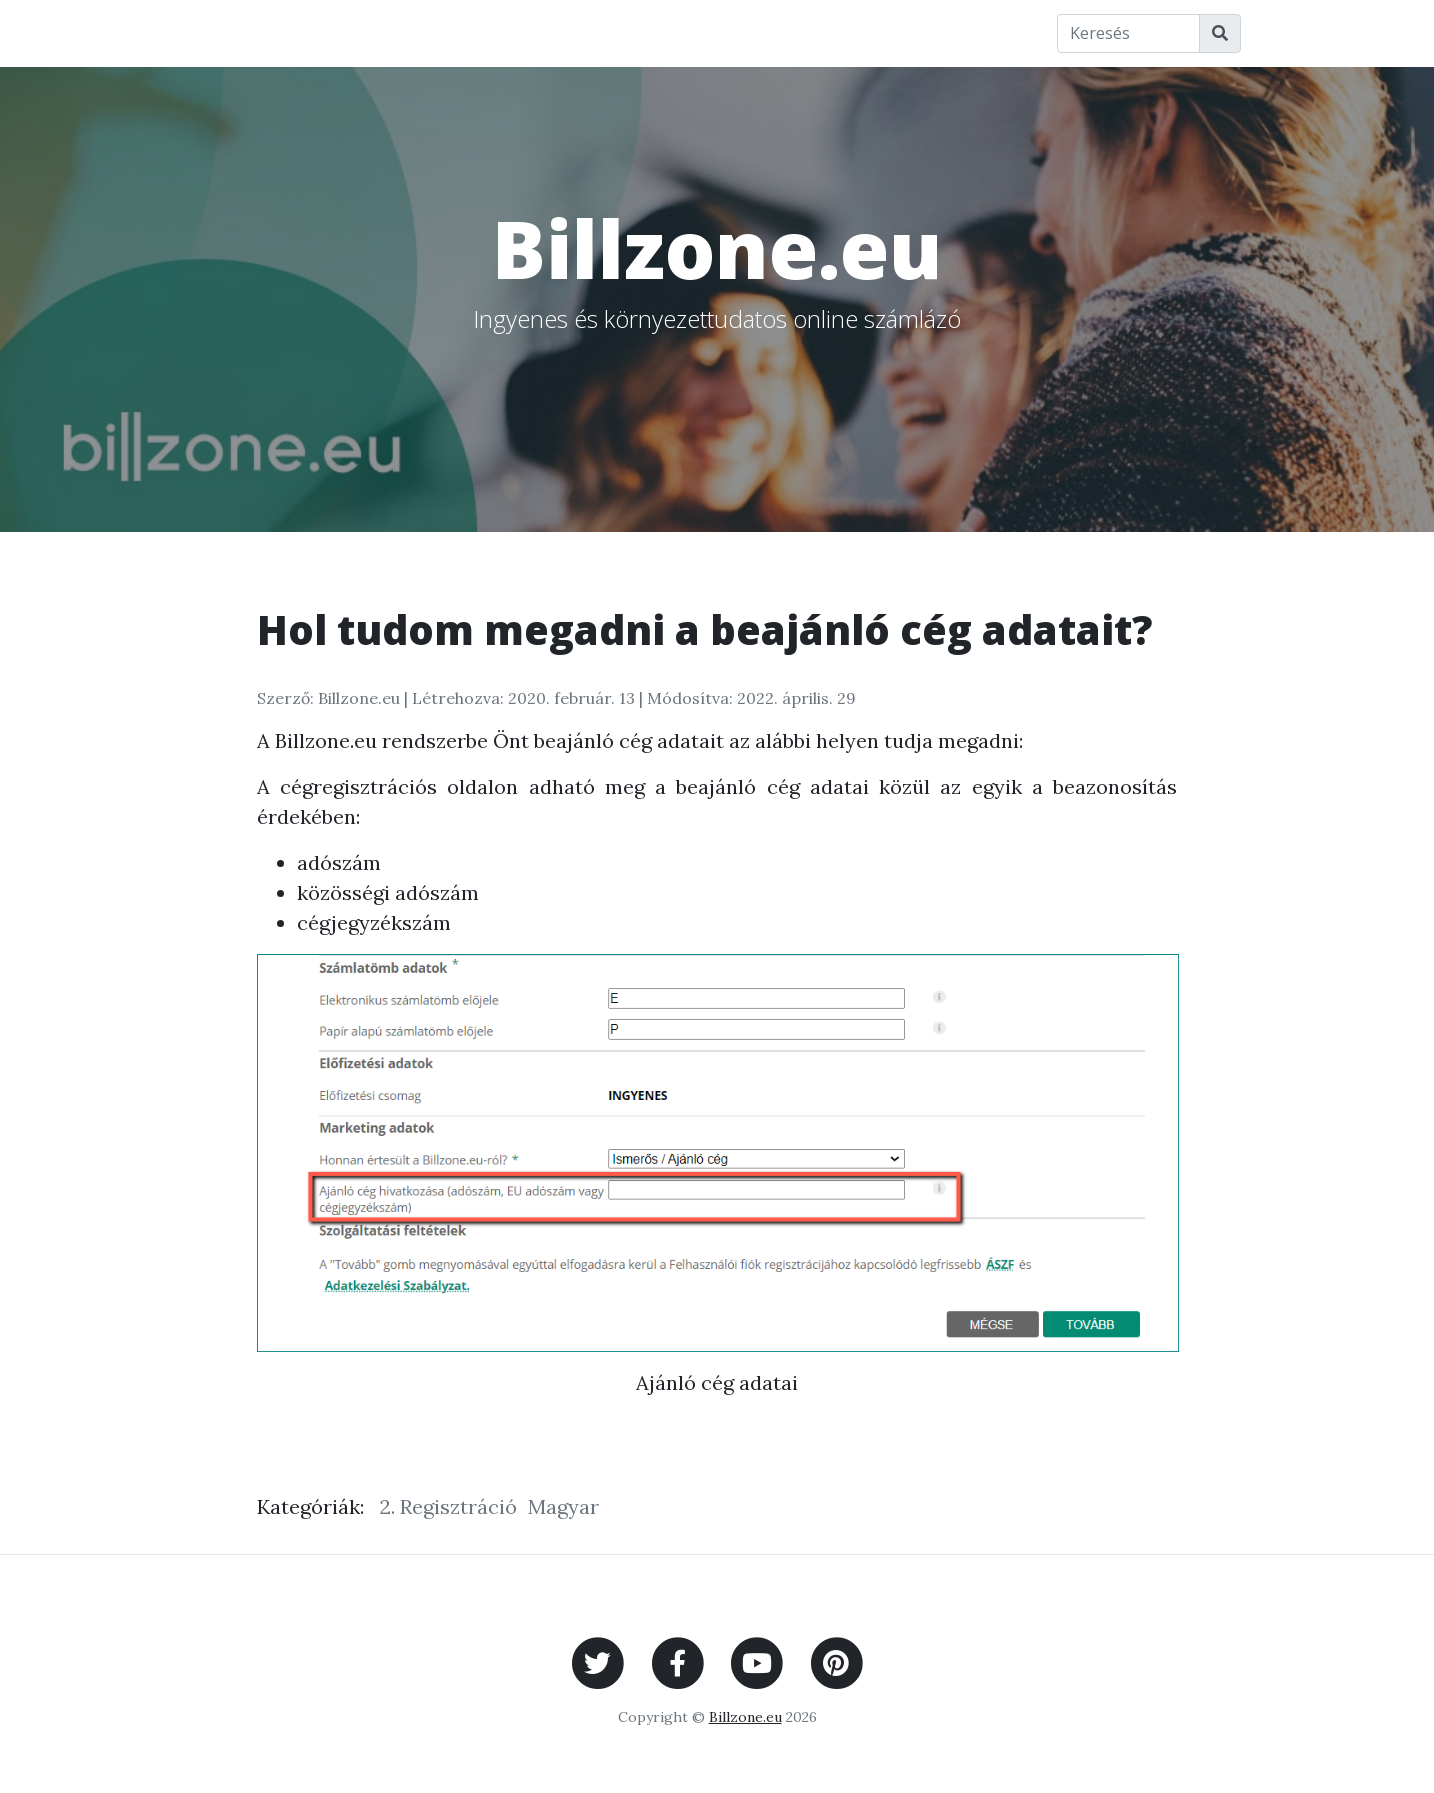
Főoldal (206, 32)
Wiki (534, 32)
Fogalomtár (640, 32)
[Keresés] (1129, 33)
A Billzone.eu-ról (800, 32)
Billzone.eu (431, 32)
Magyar (563, 1506)
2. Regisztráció (448, 1506)
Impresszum (958, 32)
